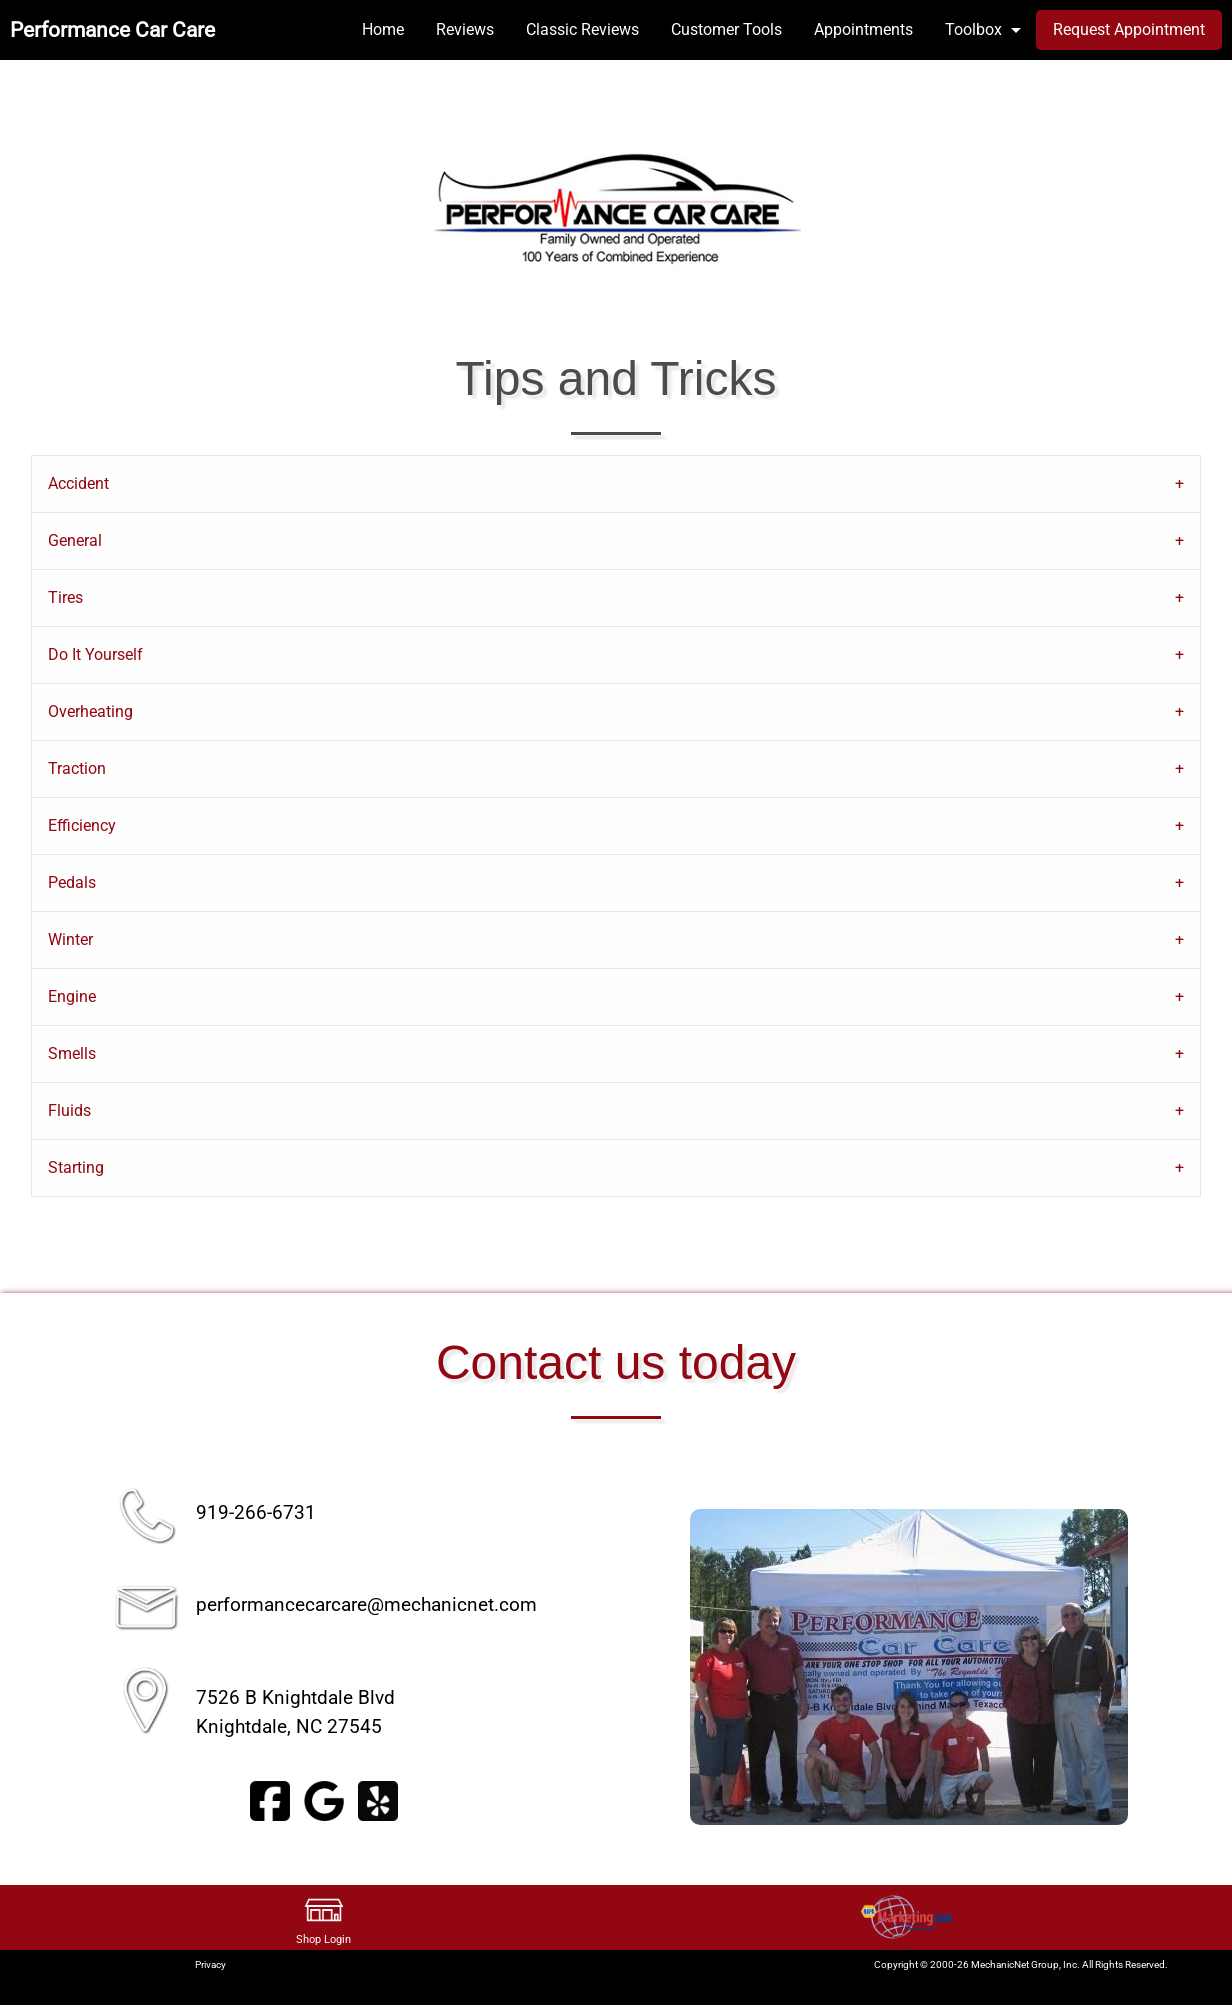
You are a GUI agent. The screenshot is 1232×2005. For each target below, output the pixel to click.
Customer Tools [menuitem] (726, 29)
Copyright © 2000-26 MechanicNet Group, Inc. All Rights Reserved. (1021, 1964)
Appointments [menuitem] (863, 29)
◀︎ (657, 1667)
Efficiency (82, 825)
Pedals (72, 882)
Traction (77, 768)
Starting (76, 1167)
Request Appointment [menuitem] (1129, 29)
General (75, 540)
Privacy (210, 1964)
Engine (72, 996)
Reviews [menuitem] (465, 29)
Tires (65, 597)
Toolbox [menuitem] (973, 29)
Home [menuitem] (383, 29)
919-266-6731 (256, 1512)
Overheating (90, 711)
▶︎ (1160, 1667)
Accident (78, 483)
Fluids (69, 1110)
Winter (70, 939)
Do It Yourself (95, 654)
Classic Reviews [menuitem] (582, 29)
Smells (72, 1053)
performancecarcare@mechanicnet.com (366, 1604)
